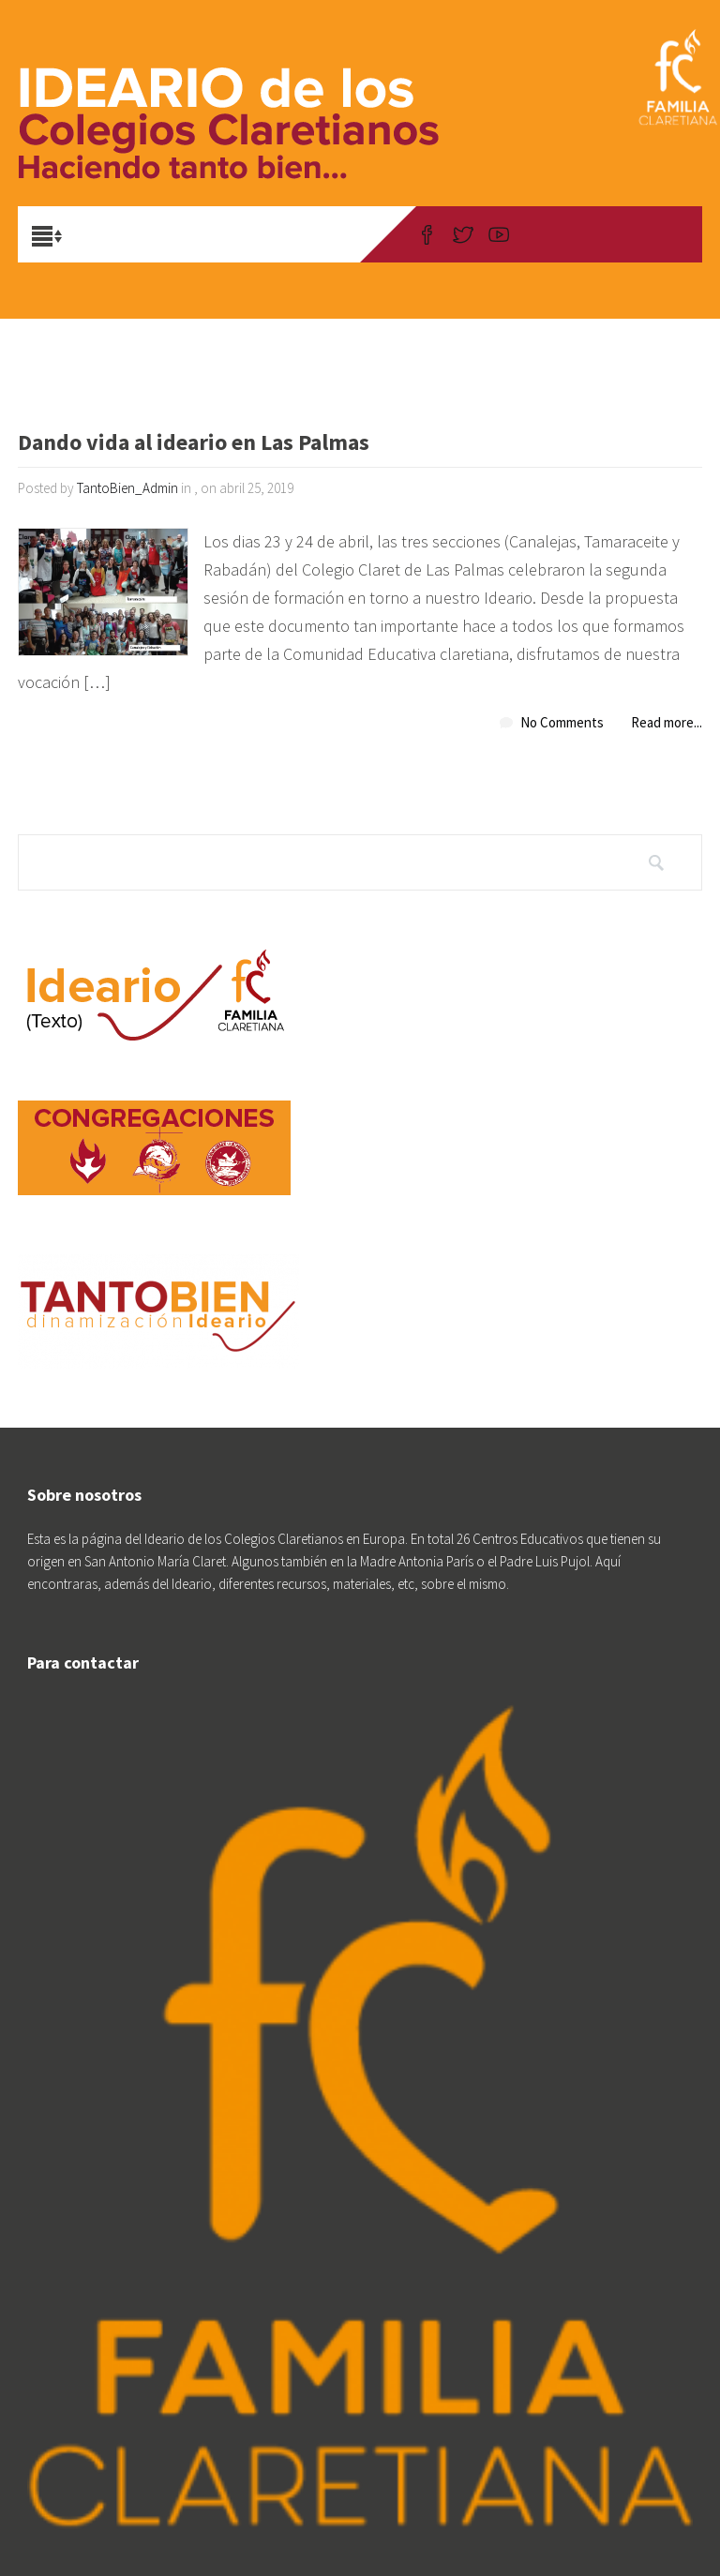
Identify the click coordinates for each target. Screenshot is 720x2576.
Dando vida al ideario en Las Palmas (193, 444)
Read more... (666, 722)
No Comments (562, 722)
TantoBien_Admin (127, 488)
